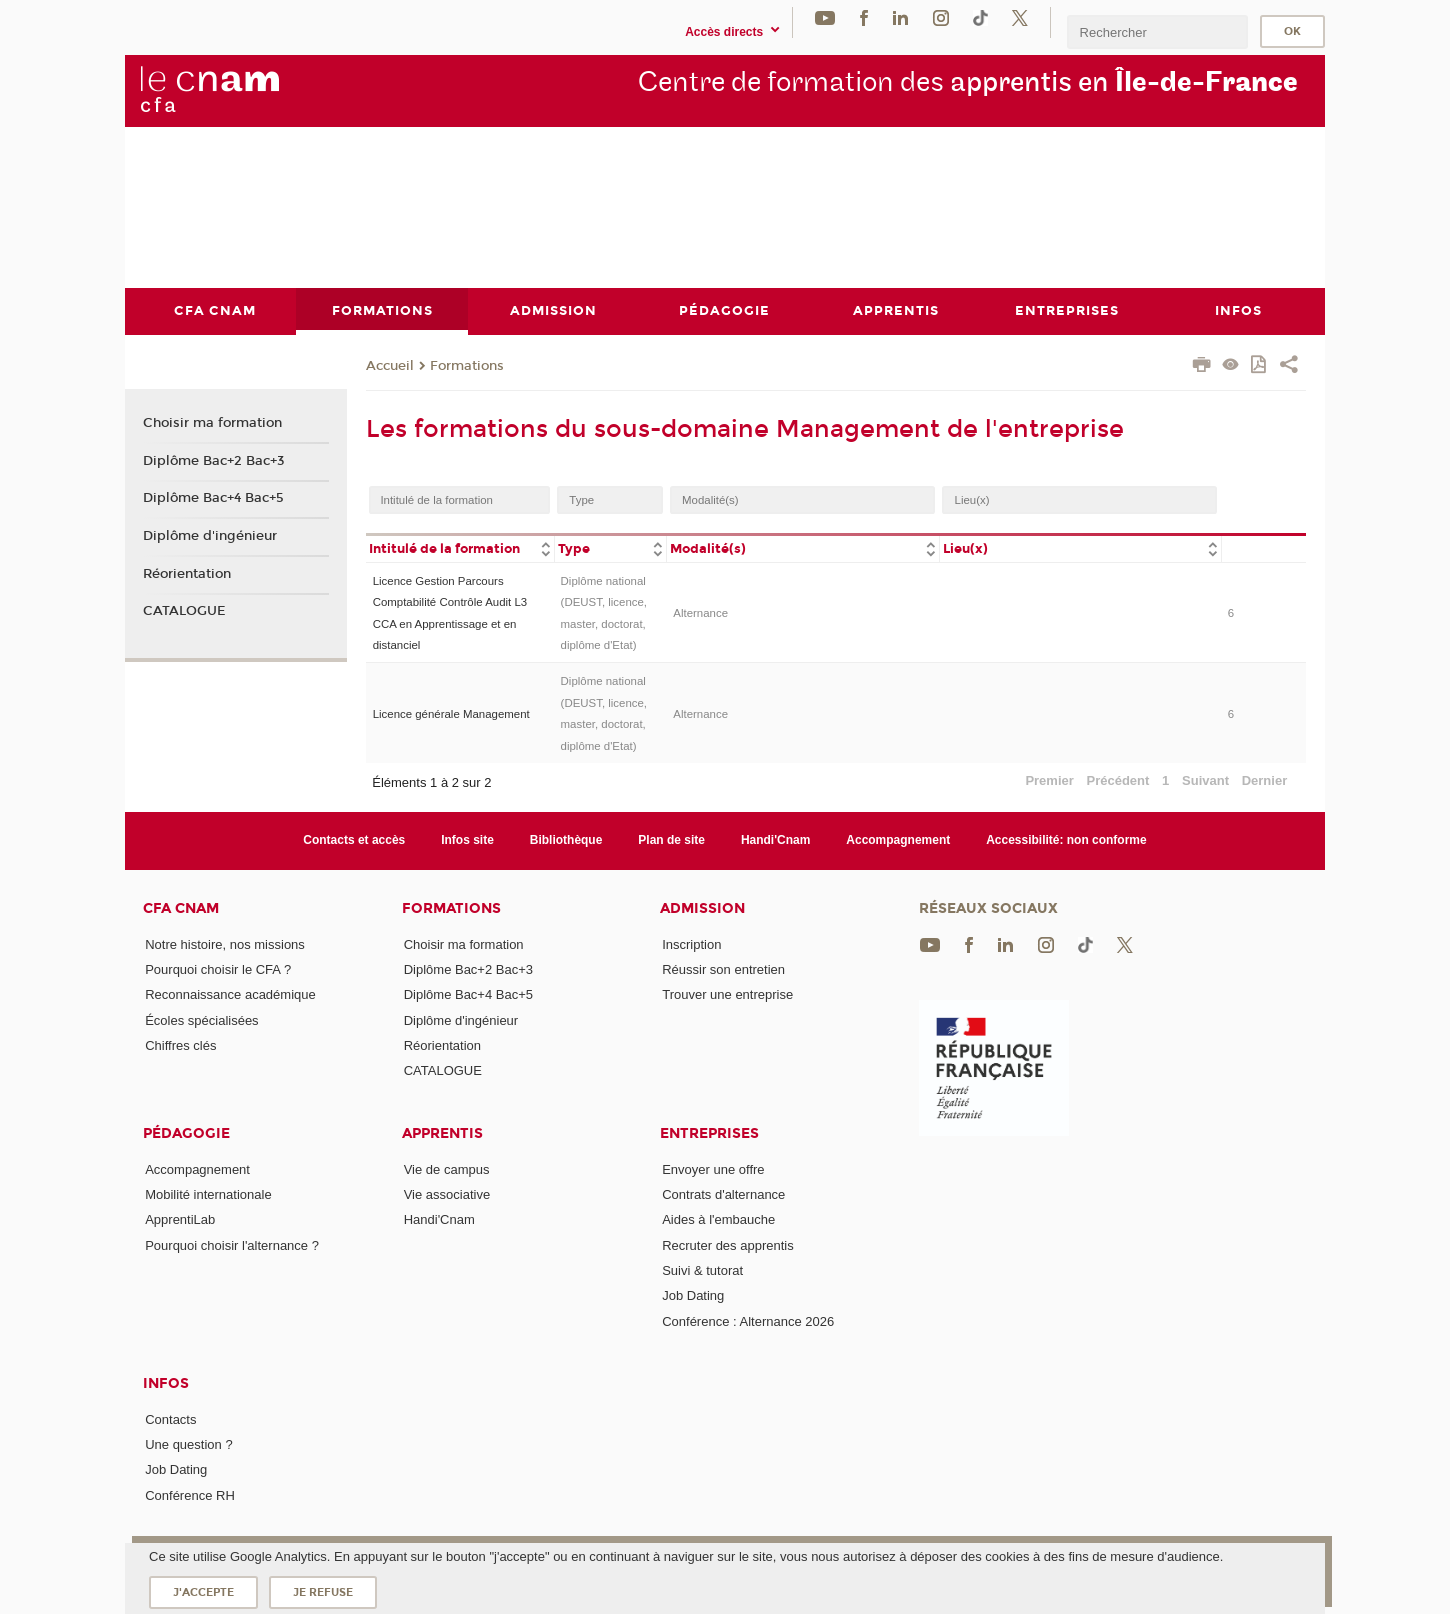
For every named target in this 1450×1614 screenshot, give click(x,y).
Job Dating (693, 1295)
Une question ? (188, 1444)
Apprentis (442, 1132)
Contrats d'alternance (723, 1193)
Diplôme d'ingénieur (210, 536)
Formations (467, 365)
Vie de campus (447, 1168)
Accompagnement (898, 840)
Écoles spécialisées (201, 1019)
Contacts (170, 1418)
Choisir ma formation (212, 422)
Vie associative (447, 1193)
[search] (1157, 31)
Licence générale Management (451, 713)
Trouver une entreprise (727, 994)
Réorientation (187, 573)
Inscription (691, 943)
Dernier (1265, 779)
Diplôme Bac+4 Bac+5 (213, 498)
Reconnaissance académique (230, 994)
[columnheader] (460, 547)
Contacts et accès (354, 840)
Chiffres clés (180, 1044)
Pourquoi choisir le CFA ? (218, 969)
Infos (166, 1382)
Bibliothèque (566, 840)
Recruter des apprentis (728, 1244)
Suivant (1205, 779)
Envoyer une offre (713, 1168)
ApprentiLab (180, 1219)
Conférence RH (190, 1494)
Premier (1049, 779)
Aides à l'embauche (718, 1219)
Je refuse (323, 1592)
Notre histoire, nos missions (225, 943)
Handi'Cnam (775, 840)
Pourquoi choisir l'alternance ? (232, 1244)
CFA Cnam (181, 907)
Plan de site (671, 840)
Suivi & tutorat (702, 1269)
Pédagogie (186, 1132)
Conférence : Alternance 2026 (748, 1320)
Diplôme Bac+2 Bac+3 (214, 460)
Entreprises (709, 1132)
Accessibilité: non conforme (1066, 840)
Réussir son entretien (723, 969)
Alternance (700, 613)
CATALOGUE (184, 611)
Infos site (467, 840)
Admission (702, 907)
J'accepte (203, 1592)
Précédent (1118, 779)
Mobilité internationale (208, 1193)
